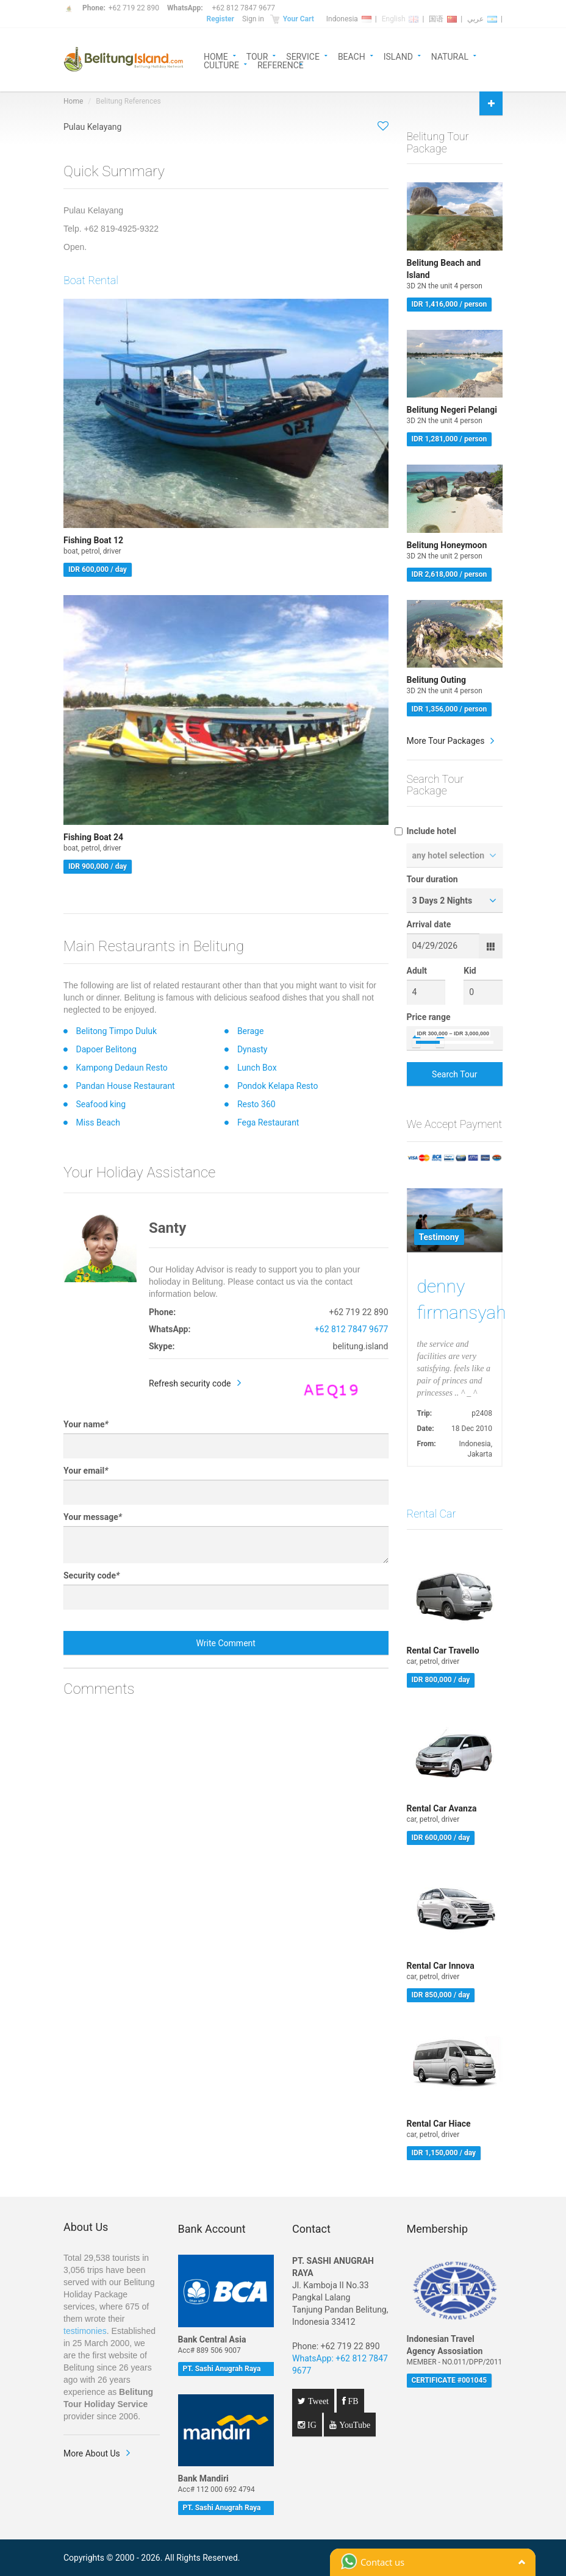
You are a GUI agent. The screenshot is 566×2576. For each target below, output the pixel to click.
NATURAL (449, 56)
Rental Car (431, 1513)
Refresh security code (190, 1383)
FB (352, 2401)
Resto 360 (256, 1104)
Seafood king (101, 1104)
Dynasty (252, 1049)
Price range (429, 1017)
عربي (482, 19)
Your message (92, 1517)
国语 (443, 19)
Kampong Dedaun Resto (121, 1067)
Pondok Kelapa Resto (277, 1086)
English (400, 19)
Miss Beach (98, 1122)
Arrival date (429, 924)
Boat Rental (90, 280)
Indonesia (348, 19)
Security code (91, 1575)
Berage (250, 1031)
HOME (216, 56)
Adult (417, 971)
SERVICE (303, 56)
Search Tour (454, 1074)
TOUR (257, 56)
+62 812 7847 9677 (243, 8)
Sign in (253, 19)
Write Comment (226, 1643)
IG (311, 2425)
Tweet (317, 2401)
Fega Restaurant (268, 1122)
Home (73, 101)
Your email (85, 1470)
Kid (470, 971)
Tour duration (432, 879)
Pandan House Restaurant (125, 1086)
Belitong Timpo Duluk (116, 1031)
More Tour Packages (446, 741)
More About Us (91, 2453)
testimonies (85, 2331)
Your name (86, 1424)
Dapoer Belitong (106, 1049)
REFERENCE (280, 64)
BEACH (351, 56)
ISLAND (398, 56)
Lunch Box (257, 1067)
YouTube (353, 2425)
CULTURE (221, 64)
